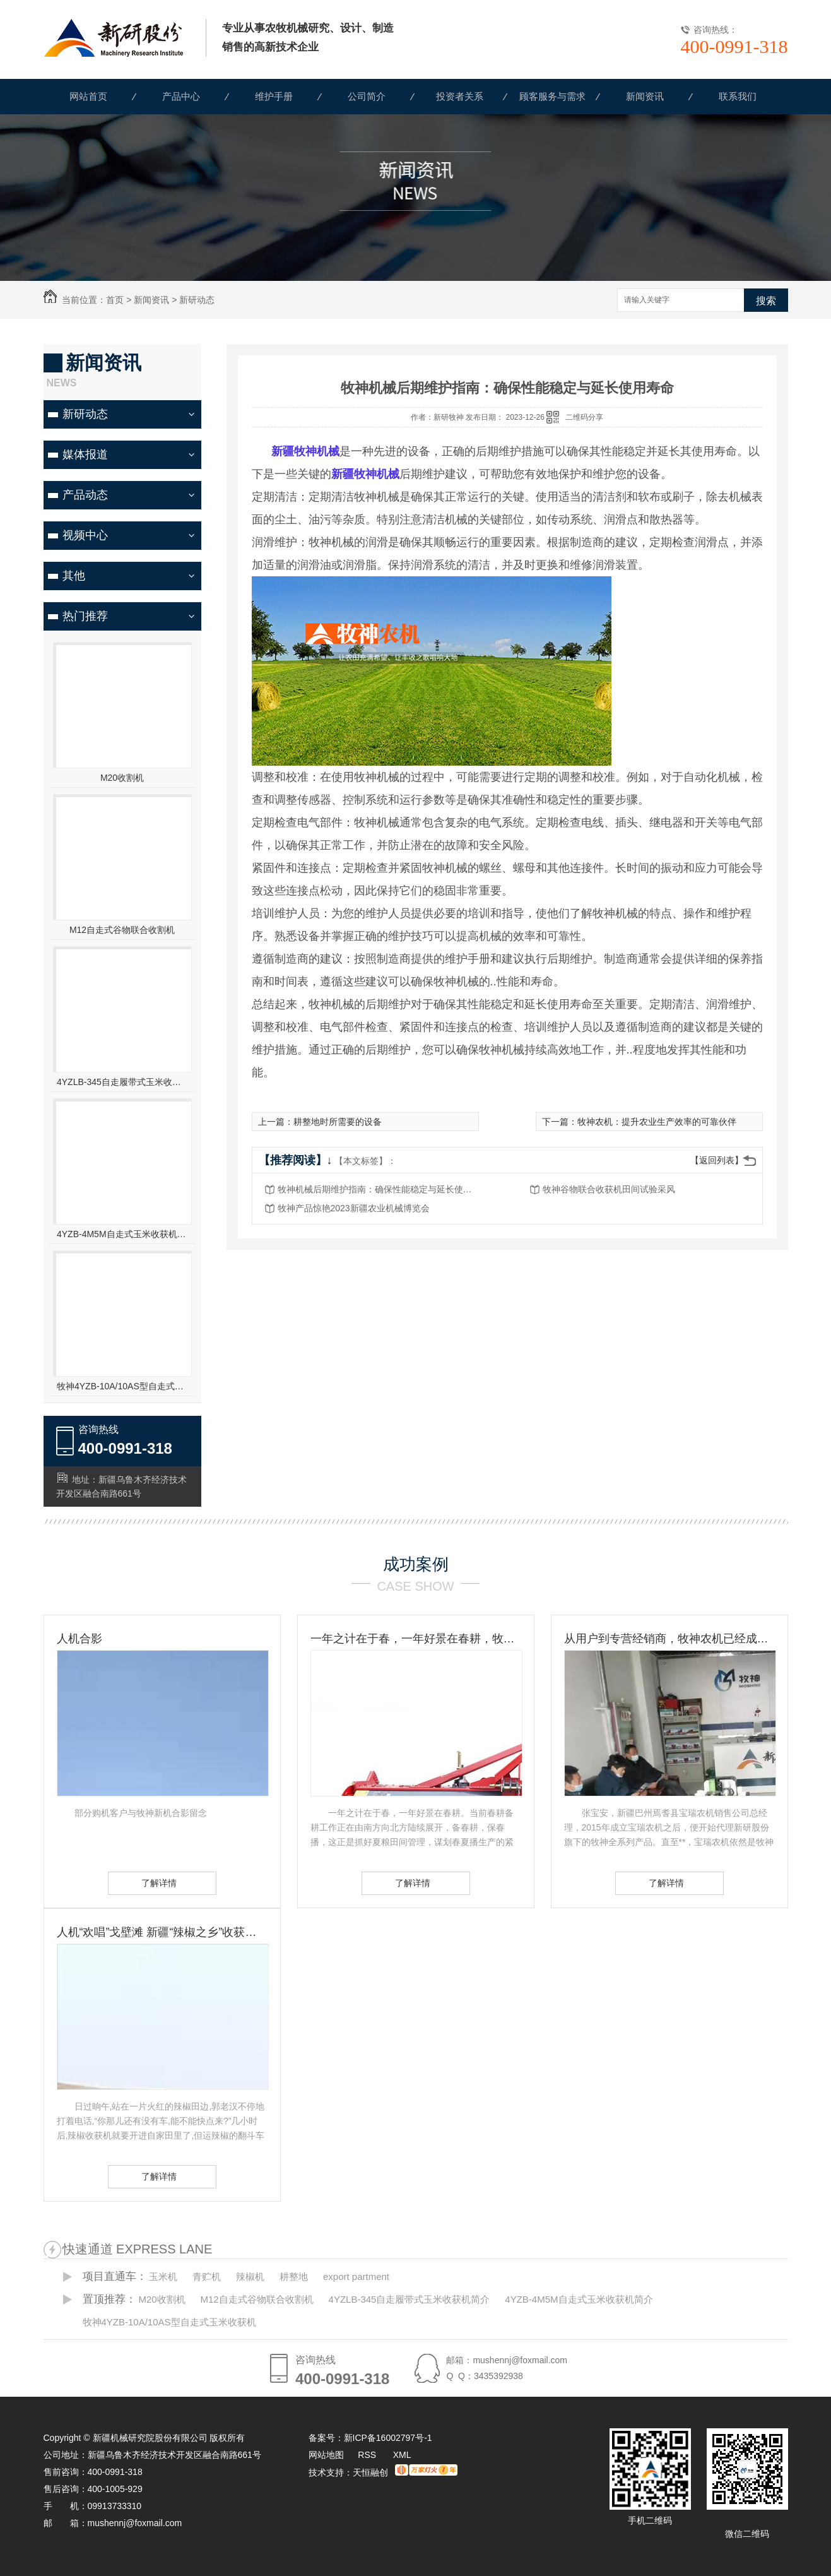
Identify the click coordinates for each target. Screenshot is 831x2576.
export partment (356, 2276)
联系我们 (738, 96)
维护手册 (274, 96)
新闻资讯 (645, 96)
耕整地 (294, 2276)
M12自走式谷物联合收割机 (122, 930)
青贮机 (206, 2276)
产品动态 (85, 495)
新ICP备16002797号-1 (388, 2438)
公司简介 (367, 96)
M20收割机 (122, 778)
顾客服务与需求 (552, 96)
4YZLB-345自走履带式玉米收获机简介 (122, 1082)
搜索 (766, 300)
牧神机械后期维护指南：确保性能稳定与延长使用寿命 (379, 1189)
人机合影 (79, 1638)
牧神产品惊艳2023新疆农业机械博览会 (354, 1208)
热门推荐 (85, 616)
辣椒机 (250, 2276)
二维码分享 (584, 417)
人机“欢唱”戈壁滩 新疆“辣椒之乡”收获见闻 (162, 1932)
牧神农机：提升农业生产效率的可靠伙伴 (656, 1122)
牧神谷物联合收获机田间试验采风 (609, 1189)
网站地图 (326, 2455)
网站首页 (88, 96)
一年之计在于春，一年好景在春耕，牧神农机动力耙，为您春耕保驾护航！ (415, 1638)
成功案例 (416, 1564)
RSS (368, 2455)
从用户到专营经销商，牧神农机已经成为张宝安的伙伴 (669, 1638)
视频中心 (85, 535)
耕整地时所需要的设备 (337, 1122)
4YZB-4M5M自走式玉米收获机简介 (122, 1234)
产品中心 (181, 96)
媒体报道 (85, 454)
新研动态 (197, 300)
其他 (73, 575)
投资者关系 (459, 96)
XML (402, 2455)
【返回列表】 (716, 1160)
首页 (115, 300)
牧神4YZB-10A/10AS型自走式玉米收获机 (122, 1386)
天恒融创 (370, 2472)
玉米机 (163, 2276)
